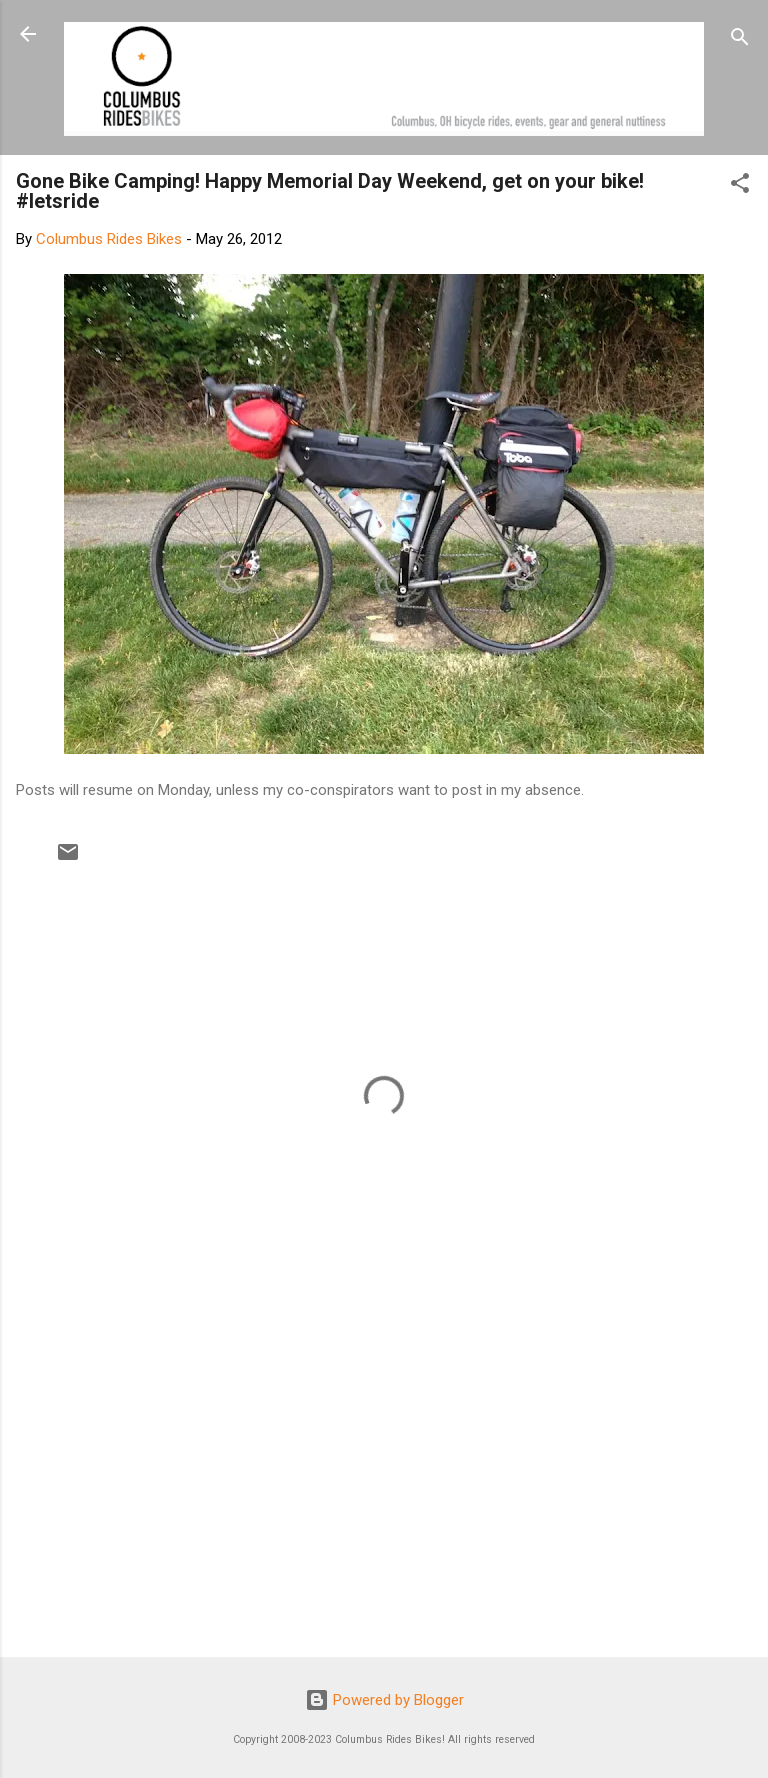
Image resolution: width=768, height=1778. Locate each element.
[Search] (740, 40)
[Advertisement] (384, 1485)
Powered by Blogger (384, 1700)
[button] (740, 186)
